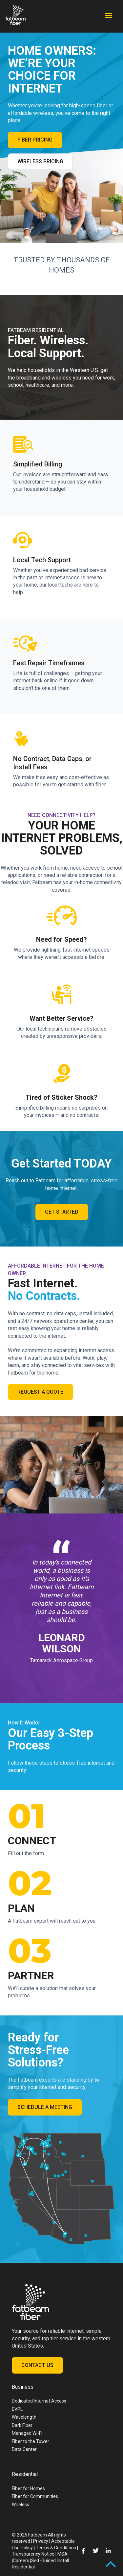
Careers (21, 2560)
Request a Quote (40, 1392)
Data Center (24, 2449)
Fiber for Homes (28, 2488)
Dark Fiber (22, 2425)
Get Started (61, 1212)
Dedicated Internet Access (39, 2401)
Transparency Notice (33, 2554)
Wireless (20, 2504)
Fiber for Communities (35, 2496)
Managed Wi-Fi (27, 2433)
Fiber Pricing (34, 140)
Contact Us (37, 2365)
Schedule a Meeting (44, 2107)
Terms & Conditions (56, 2547)
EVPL (17, 2409)
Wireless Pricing (40, 161)
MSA (62, 2554)
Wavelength (24, 2417)
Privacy (40, 2541)
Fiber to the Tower (30, 2441)
